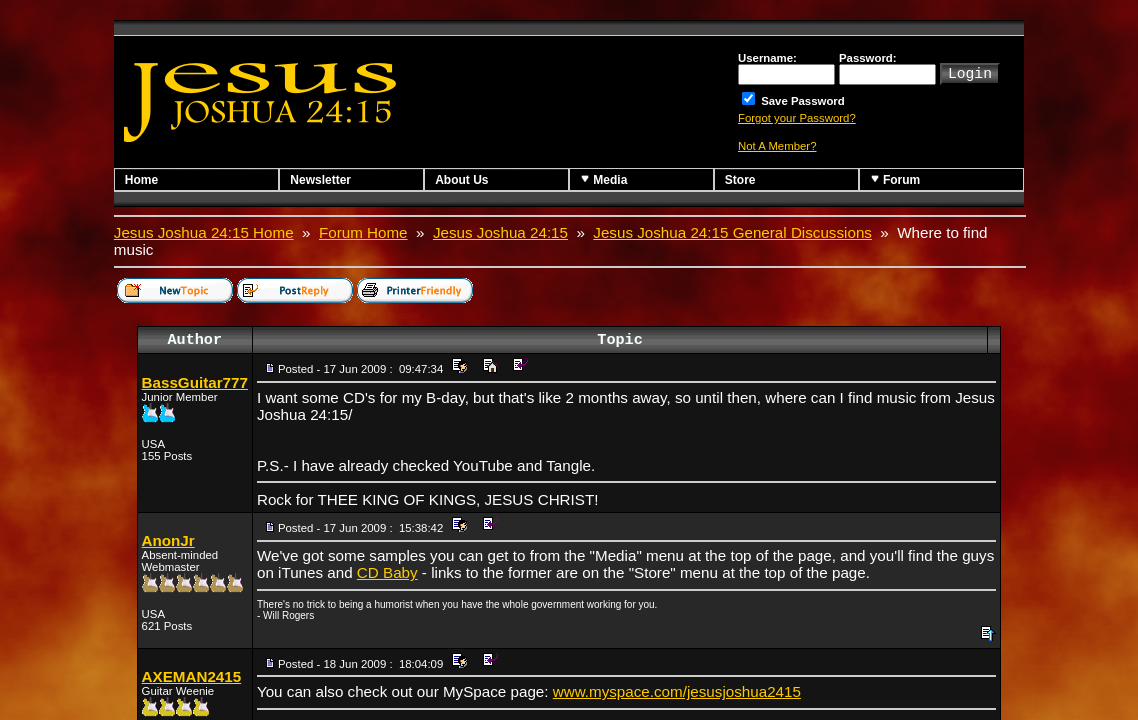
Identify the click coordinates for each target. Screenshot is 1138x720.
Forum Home (363, 232)
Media (603, 179)
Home (141, 180)
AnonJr (168, 540)
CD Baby (387, 572)
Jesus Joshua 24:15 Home (204, 232)
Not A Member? (777, 146)
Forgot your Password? (797, 118)
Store (740, 180)
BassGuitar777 (195, 382)
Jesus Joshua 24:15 (500, 232)
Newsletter (320, 180)
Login (970, 72)
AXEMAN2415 (192, 676)
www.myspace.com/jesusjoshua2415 (677, 691)
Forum (895, 179)
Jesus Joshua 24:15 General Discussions (732, 232)
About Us (461, 180)
